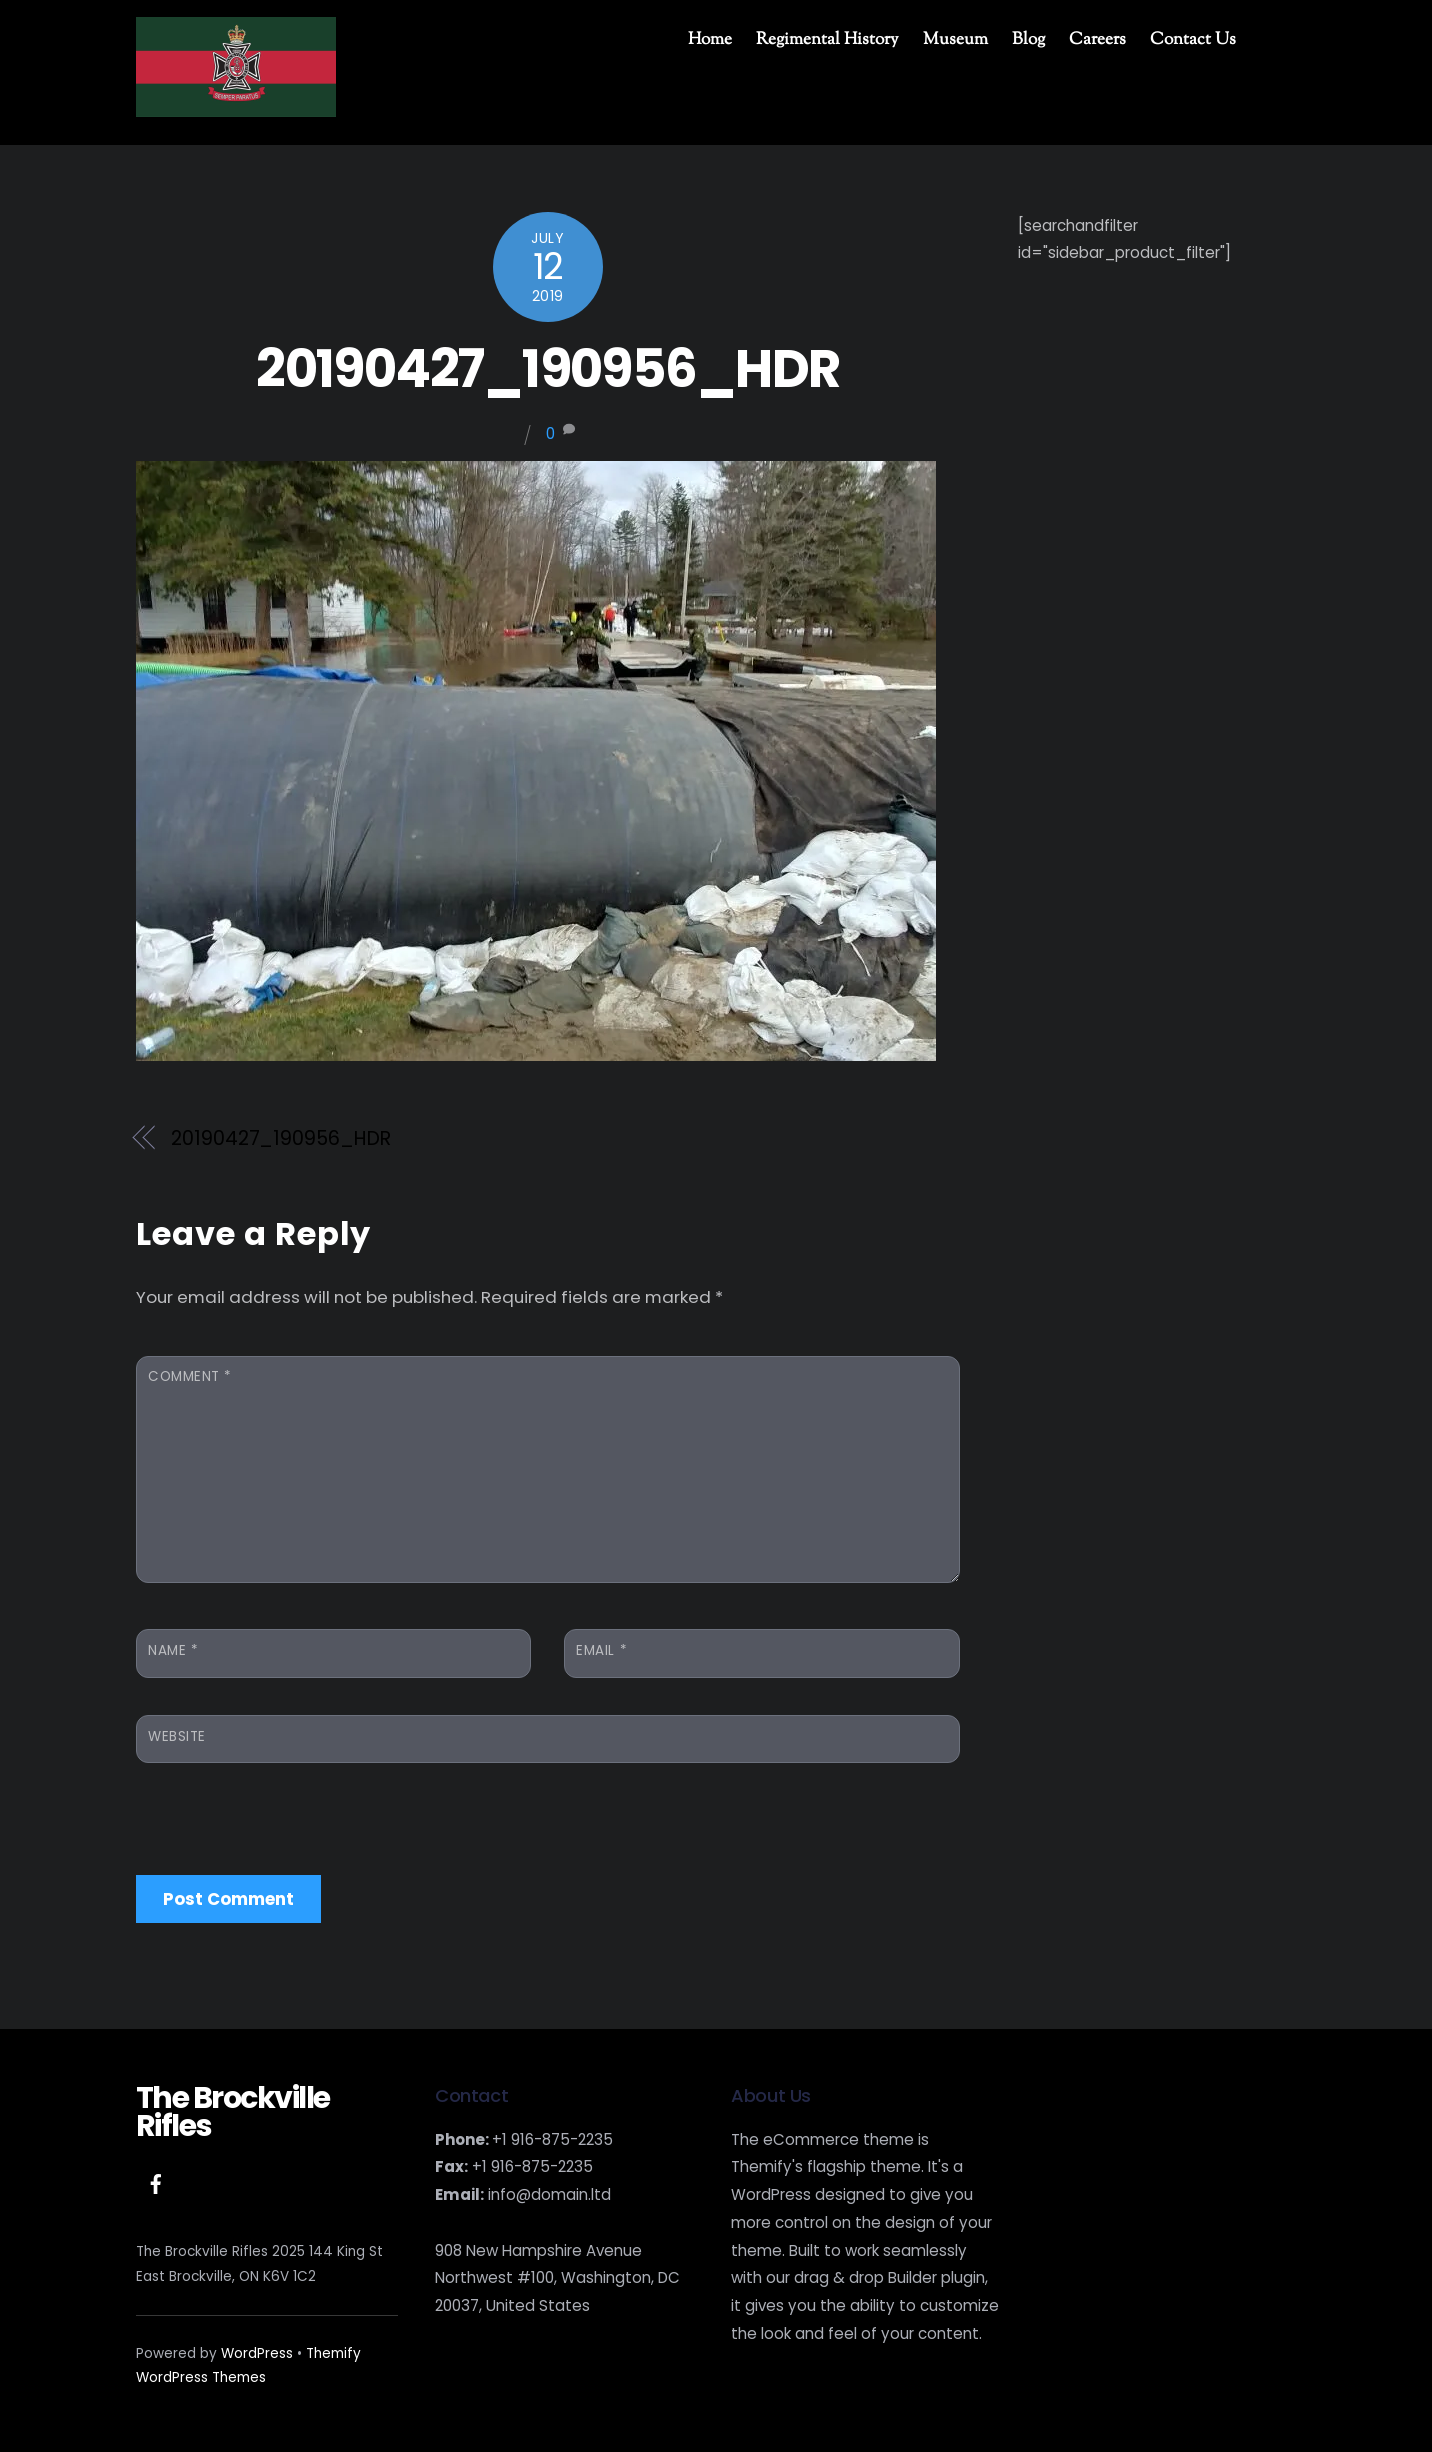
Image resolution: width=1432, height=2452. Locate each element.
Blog (1028, 40)
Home (710, 40)
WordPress (257, 2353)
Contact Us (1193, 40)
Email (601, 1650)
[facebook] (156, 2182)
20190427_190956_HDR (547, 368)
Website (177, 1736)
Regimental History (827, 40)
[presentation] (288, 1813)
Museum (955, 40)
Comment (190, 1376)
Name (173, 1650)
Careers (1097, 40)
